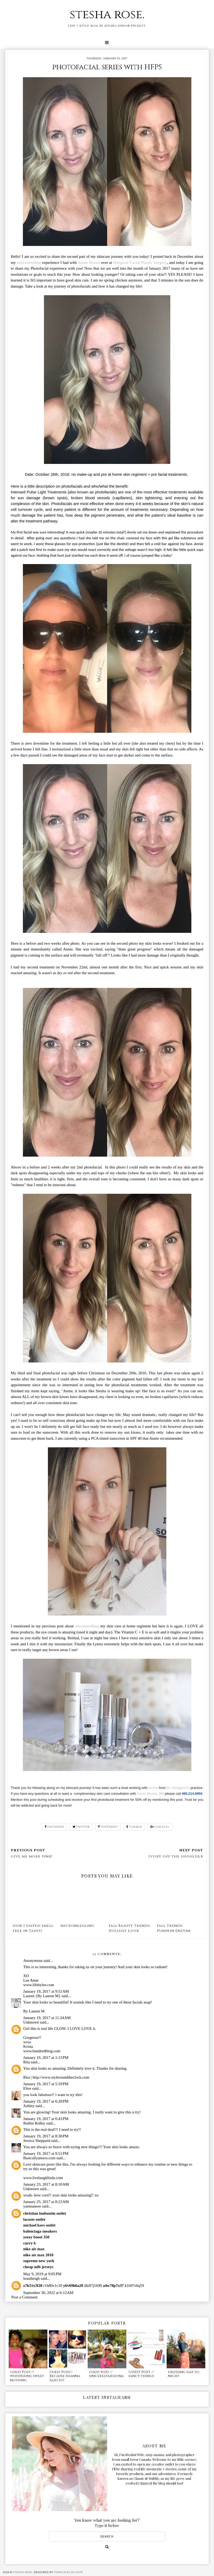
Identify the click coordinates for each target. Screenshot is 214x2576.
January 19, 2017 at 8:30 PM (45, 2136)
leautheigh (31, 2278)
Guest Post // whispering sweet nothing (27, 2376)
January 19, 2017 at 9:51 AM (46, 1991)
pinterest (108, 1826)
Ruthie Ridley (34, 2123)
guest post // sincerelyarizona (106, 2374)
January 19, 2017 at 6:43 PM (45, 2119)
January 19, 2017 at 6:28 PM (45, 2101)
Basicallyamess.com (39, 2158)
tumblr (134, 1826)
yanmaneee (32, 2206)
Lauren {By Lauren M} (41, 1996)
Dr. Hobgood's (179, 1788)
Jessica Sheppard (36, 2140)
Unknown (31, 2022)
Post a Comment (24, 2297)
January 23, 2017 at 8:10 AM (46, 2184)
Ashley (28, 2106)
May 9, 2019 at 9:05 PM (42, 2274)
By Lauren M (33, 2011)
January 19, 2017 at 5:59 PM (45, 2084)
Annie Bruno (89, 262)
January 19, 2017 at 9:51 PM (45, 2153)
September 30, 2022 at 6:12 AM (48, 2293)
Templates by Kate (68, 2572)
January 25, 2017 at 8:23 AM (46, 2202)
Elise (27, 2088)
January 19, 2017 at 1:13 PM (45, 2057)
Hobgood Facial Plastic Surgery (140, 262)
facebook (54, 1826)
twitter (81, 1826)
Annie (153, 1788)
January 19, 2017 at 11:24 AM (47, 2018)
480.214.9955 (192, 1794)
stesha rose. (107, 15)
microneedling (29, 262)
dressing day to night (183, 2374)
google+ (160, 1826)
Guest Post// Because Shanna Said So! (64, 2376)
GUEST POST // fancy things (141, 2374)
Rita (26, 2062)
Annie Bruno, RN (150, 1794)
